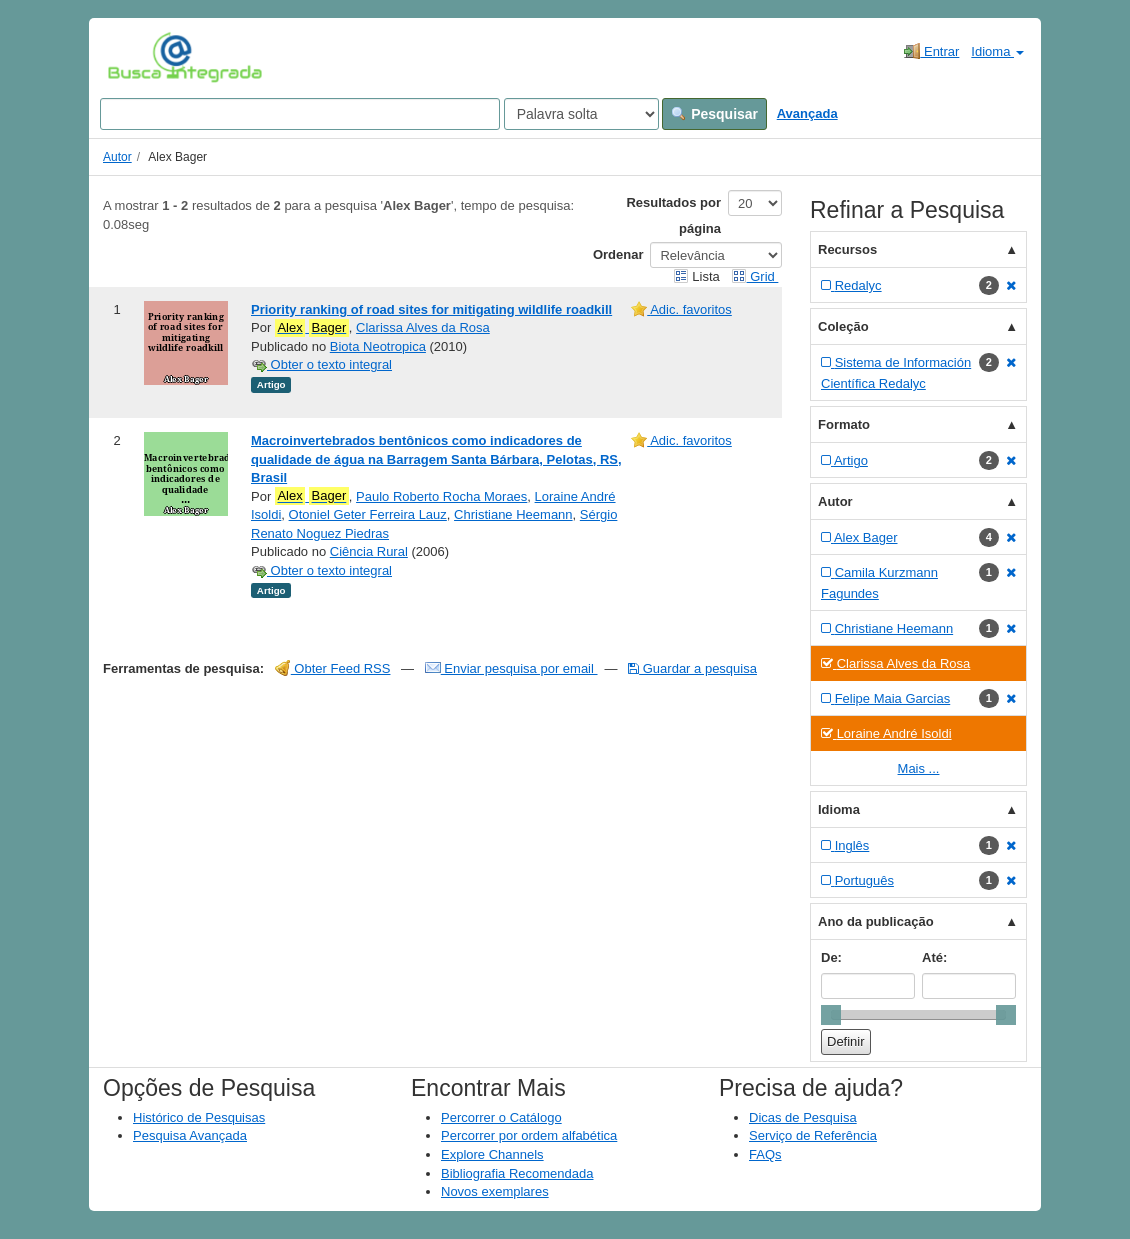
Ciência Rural (369, 551)
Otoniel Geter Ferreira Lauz (368, 514)
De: (831, 957)
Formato (844, 424)
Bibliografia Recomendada (517, 1173)
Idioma (997, 51)
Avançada (807, 113)
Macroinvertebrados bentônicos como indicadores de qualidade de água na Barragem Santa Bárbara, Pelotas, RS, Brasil (436, 459)
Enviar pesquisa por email (511, 668)
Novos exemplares (495, 1191)
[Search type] (581, 114)
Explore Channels (492, 1154)
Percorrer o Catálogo (501, 1117)
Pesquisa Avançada (190, 1135)
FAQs (765, 1154)
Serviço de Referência (813, 1135)
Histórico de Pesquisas (199, 1117)
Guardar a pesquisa (692, 668)
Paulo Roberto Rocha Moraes (441, 496)
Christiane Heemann (513, 514)
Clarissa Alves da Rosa (423, 327)
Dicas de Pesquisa (803, 1117)
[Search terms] (300, 114)
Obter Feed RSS (333, 668)
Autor (117, 157)
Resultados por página (673, 215)
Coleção (843, 326)
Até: (934, 957)
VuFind (138, 57)
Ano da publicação (876, 921)
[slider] (831, 1015)
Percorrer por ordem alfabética (529, 1135)
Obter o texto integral (321, 364)
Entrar (931, 51)
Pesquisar (714, 114)
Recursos (847, 249)
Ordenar (618, 254)
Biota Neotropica (378, 346)
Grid (755, 276)
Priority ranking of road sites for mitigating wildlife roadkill (431, 309)
